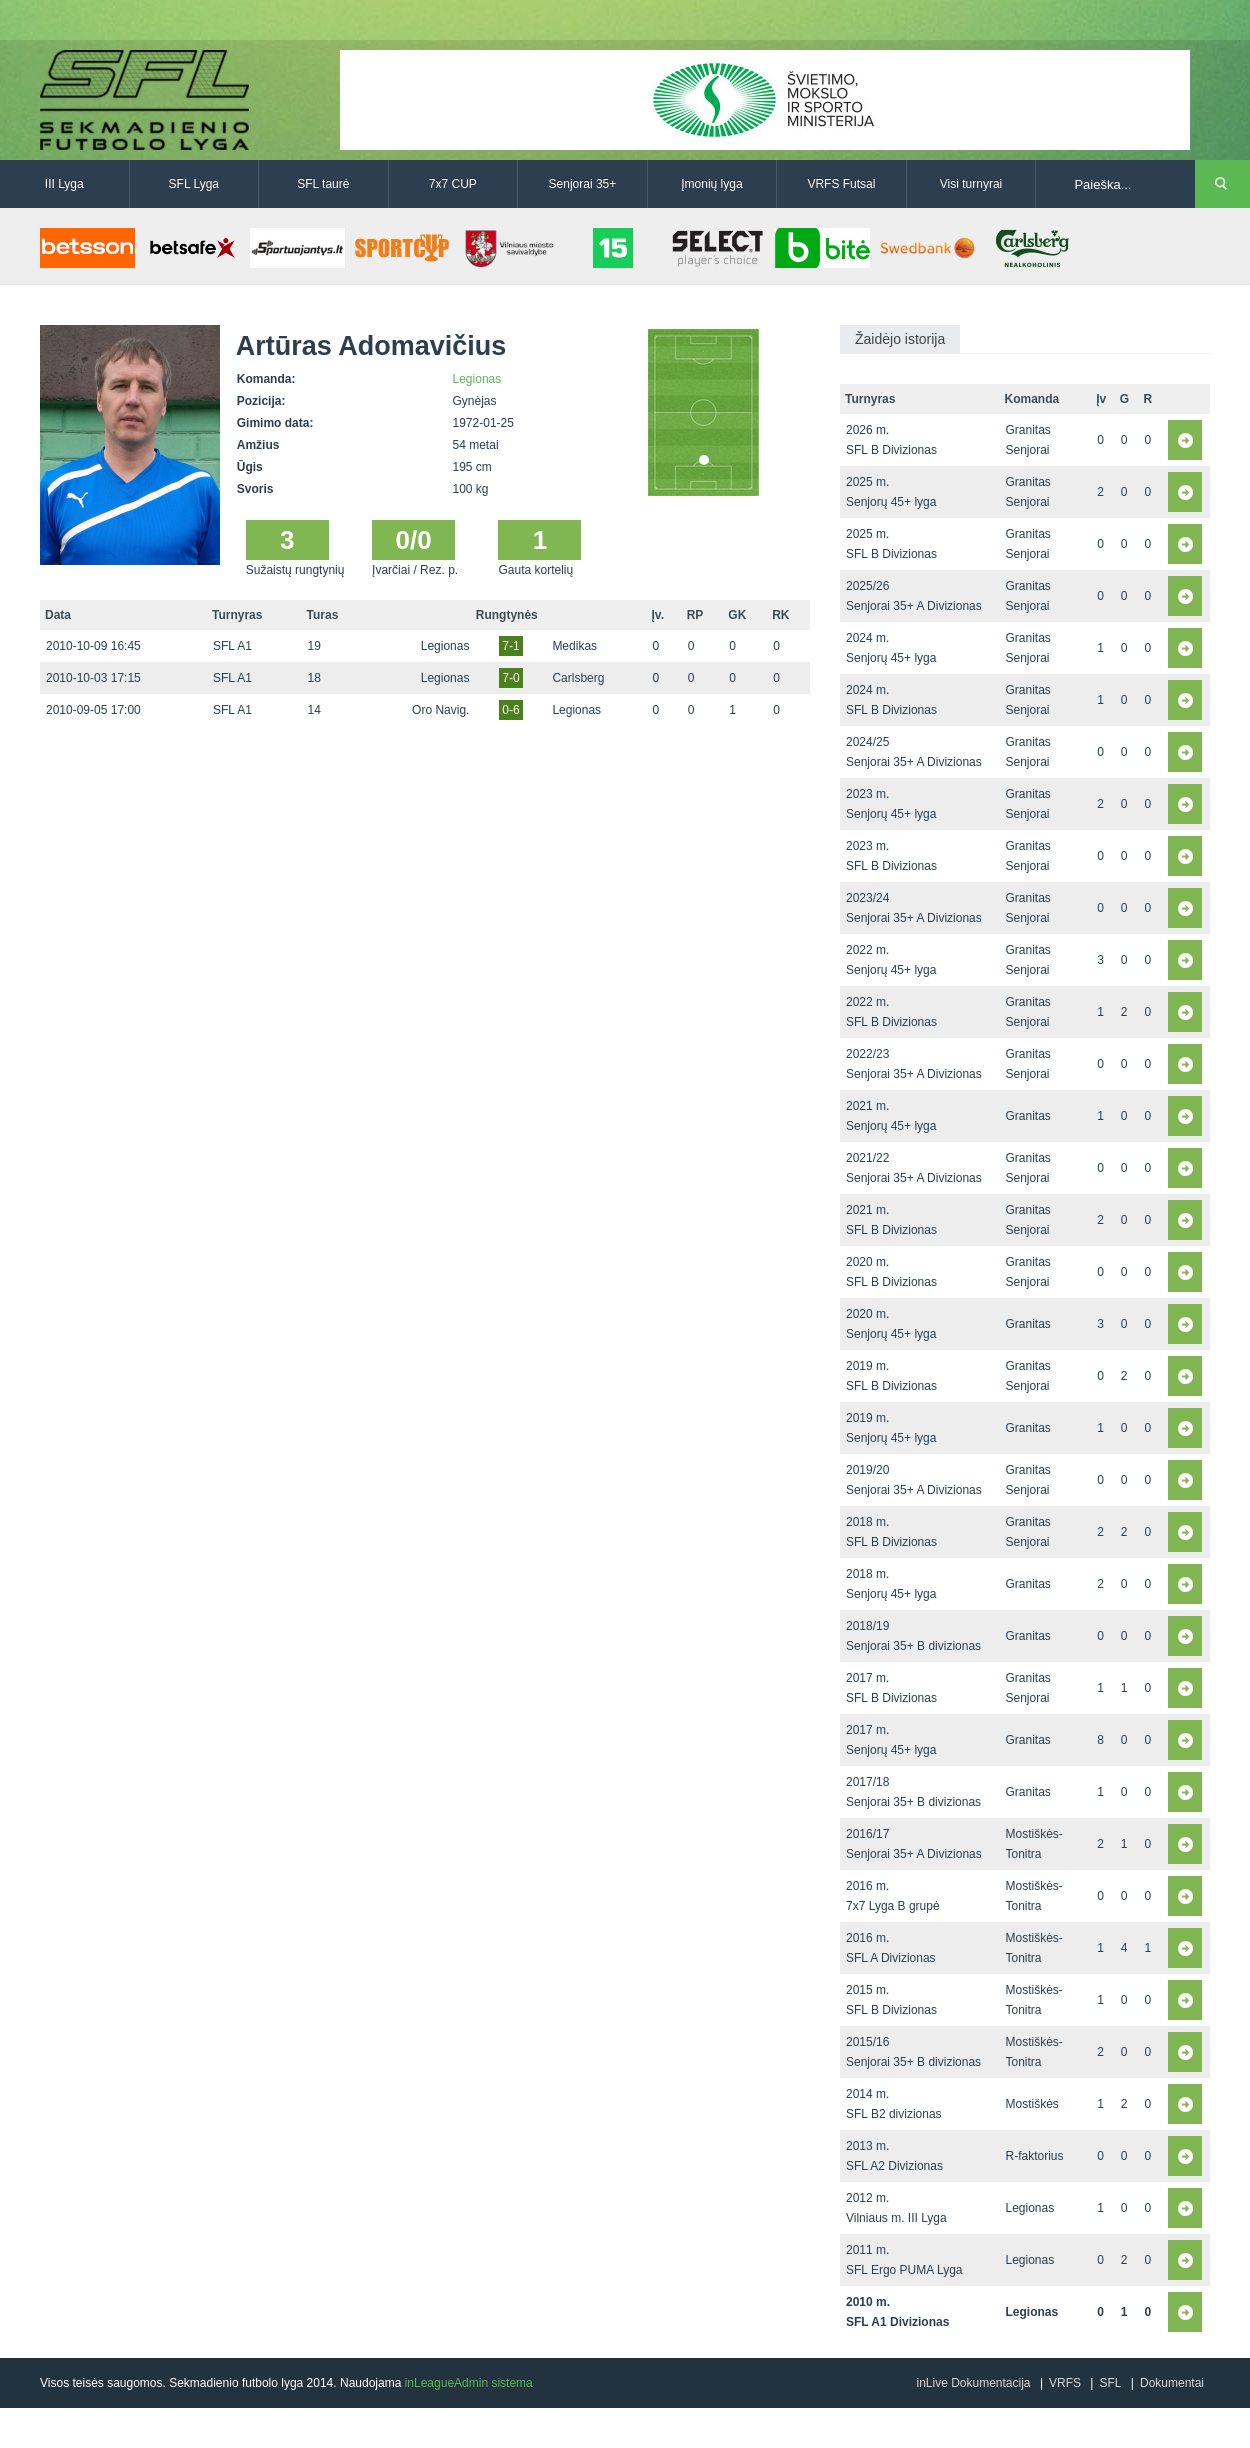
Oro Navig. (440, 710)
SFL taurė (323, 184)
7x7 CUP (453, 184)
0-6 (510, 710)
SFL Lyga (194, 184)
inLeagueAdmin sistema (469, 2383)
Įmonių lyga (711, 184)
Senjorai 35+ (583, 184)
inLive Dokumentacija (973, 2383)
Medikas (574, 646)
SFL (1110, 2383)
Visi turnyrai (971, 184)
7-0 (510, 678)
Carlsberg (578, 678)
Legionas (477, 379)
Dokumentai (1172, 2383)
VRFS (1065, 2383)
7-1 (510, 646)
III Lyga (64, 184)
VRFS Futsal (841, 184)
